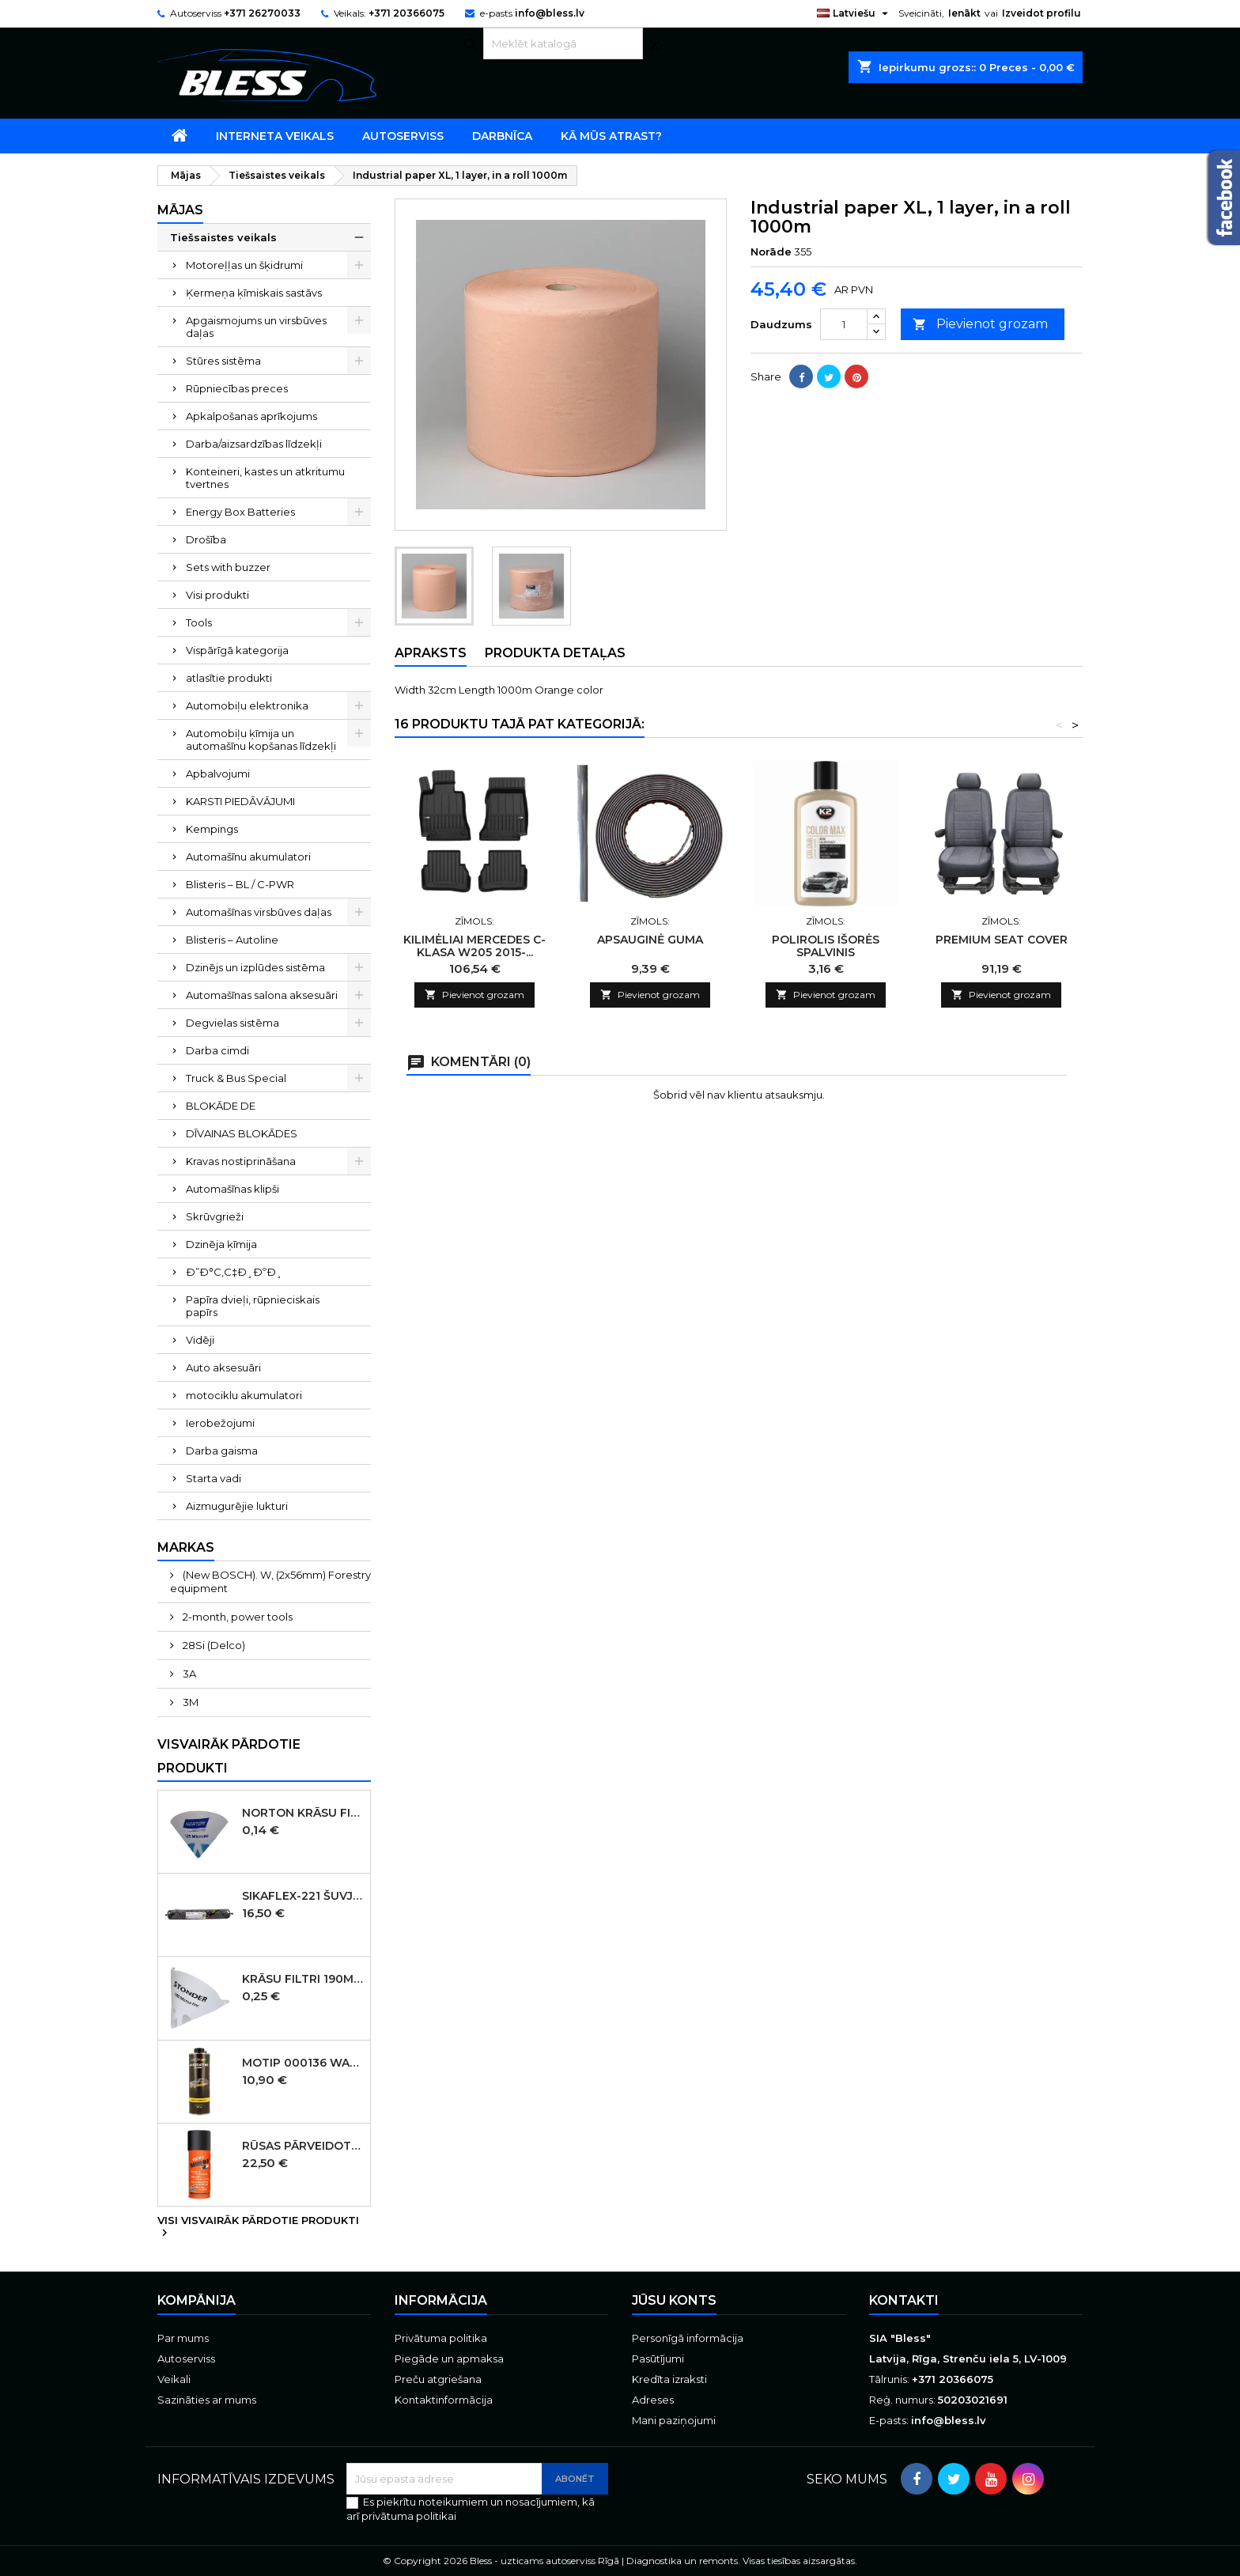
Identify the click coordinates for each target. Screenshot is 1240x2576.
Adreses (653, 2399)
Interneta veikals (275, 136)
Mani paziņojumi (674, 2420)
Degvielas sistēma (232, 1022)
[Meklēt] (563, 43)
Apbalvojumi (218, 773)
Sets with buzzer (228, 567)
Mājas (180, 210)
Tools (199, 622)
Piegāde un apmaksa (449, 2358)
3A (188, 1673)
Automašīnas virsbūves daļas (258, 912)
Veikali (174, 2379)
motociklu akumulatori (244, 1395)
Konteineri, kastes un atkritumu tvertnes (265, 477)
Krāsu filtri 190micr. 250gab (303, 1979)
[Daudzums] (844, 324)
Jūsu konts (674, 2300)
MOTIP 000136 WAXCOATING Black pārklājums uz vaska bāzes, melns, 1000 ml (303, 2062)
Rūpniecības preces (237, 388)
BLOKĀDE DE (220, 1105)
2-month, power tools (236, 1616)
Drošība (206, 539)
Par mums (183, 2338)
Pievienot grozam (980, 324)
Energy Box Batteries (240, 511)
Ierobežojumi (220, 1423)
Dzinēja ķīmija (221, 1244)
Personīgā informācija (687, 2338)
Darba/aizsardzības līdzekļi (254, 443)
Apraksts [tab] (431, 652)
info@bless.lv (549, 13)
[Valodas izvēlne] (854, 13)
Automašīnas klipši (232, 1188)
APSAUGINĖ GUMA (650, 939)
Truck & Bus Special (236, 1078)
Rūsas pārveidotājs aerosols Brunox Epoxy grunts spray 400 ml (303, 2145)
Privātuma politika (441, 2338)
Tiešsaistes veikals (223, 237)
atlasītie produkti (229, 677)
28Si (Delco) (212, 1645)
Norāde (771, 251)
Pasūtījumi (658, 2358)
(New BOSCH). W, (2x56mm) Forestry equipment (270, 1581)
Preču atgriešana (438, 2379)
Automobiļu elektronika (247, 705)
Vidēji (200, 1339)
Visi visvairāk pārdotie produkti (258, 2227)
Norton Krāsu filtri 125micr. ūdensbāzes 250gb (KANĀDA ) (303, 1812)
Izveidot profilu (1041, 13)
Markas (185, 1547)
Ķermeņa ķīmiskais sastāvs (254, 292)
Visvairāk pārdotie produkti (229, 1756)
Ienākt (964, 13)
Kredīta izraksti (669, 2379)
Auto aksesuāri (223, 1367)
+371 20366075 (406, 13)
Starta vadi (213, 1478)
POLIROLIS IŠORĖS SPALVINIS (825, 945)
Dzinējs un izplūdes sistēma (255, 967)
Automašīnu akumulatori (248, 856)
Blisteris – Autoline (232, 939)
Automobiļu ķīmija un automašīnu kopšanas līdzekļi (261, 739)
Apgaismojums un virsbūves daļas (256, 326)
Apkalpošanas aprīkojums (251, 416)
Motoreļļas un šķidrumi (244, 265)
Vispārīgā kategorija (237, 650)
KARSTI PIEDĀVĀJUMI (240, 801)
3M (189, 1702)
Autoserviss (403, 136)
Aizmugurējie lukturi (237, 1506)
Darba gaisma (222, 1450)
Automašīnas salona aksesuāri (262, 995)
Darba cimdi (217, 1050)
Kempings (212, 829)
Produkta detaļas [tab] (555, 652)
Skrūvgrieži (215, 1216)
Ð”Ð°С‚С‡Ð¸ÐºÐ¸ (234, 1271)
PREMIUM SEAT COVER (1002, 939)
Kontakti (904, 2300)
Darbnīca (502, 136)
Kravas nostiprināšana (241, 1161)
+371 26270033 (262, 13)
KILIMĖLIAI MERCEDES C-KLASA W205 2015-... (474, 945)
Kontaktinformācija (444, 2399)
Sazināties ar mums (206, 2399)
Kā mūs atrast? (611, 136)
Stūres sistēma (223, 360)
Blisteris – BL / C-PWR (240, 884)
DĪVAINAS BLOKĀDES (241, 1133)
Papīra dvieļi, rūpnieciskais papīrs (252, 1305)
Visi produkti (217, 594)
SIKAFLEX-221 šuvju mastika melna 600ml (303, 1895)
